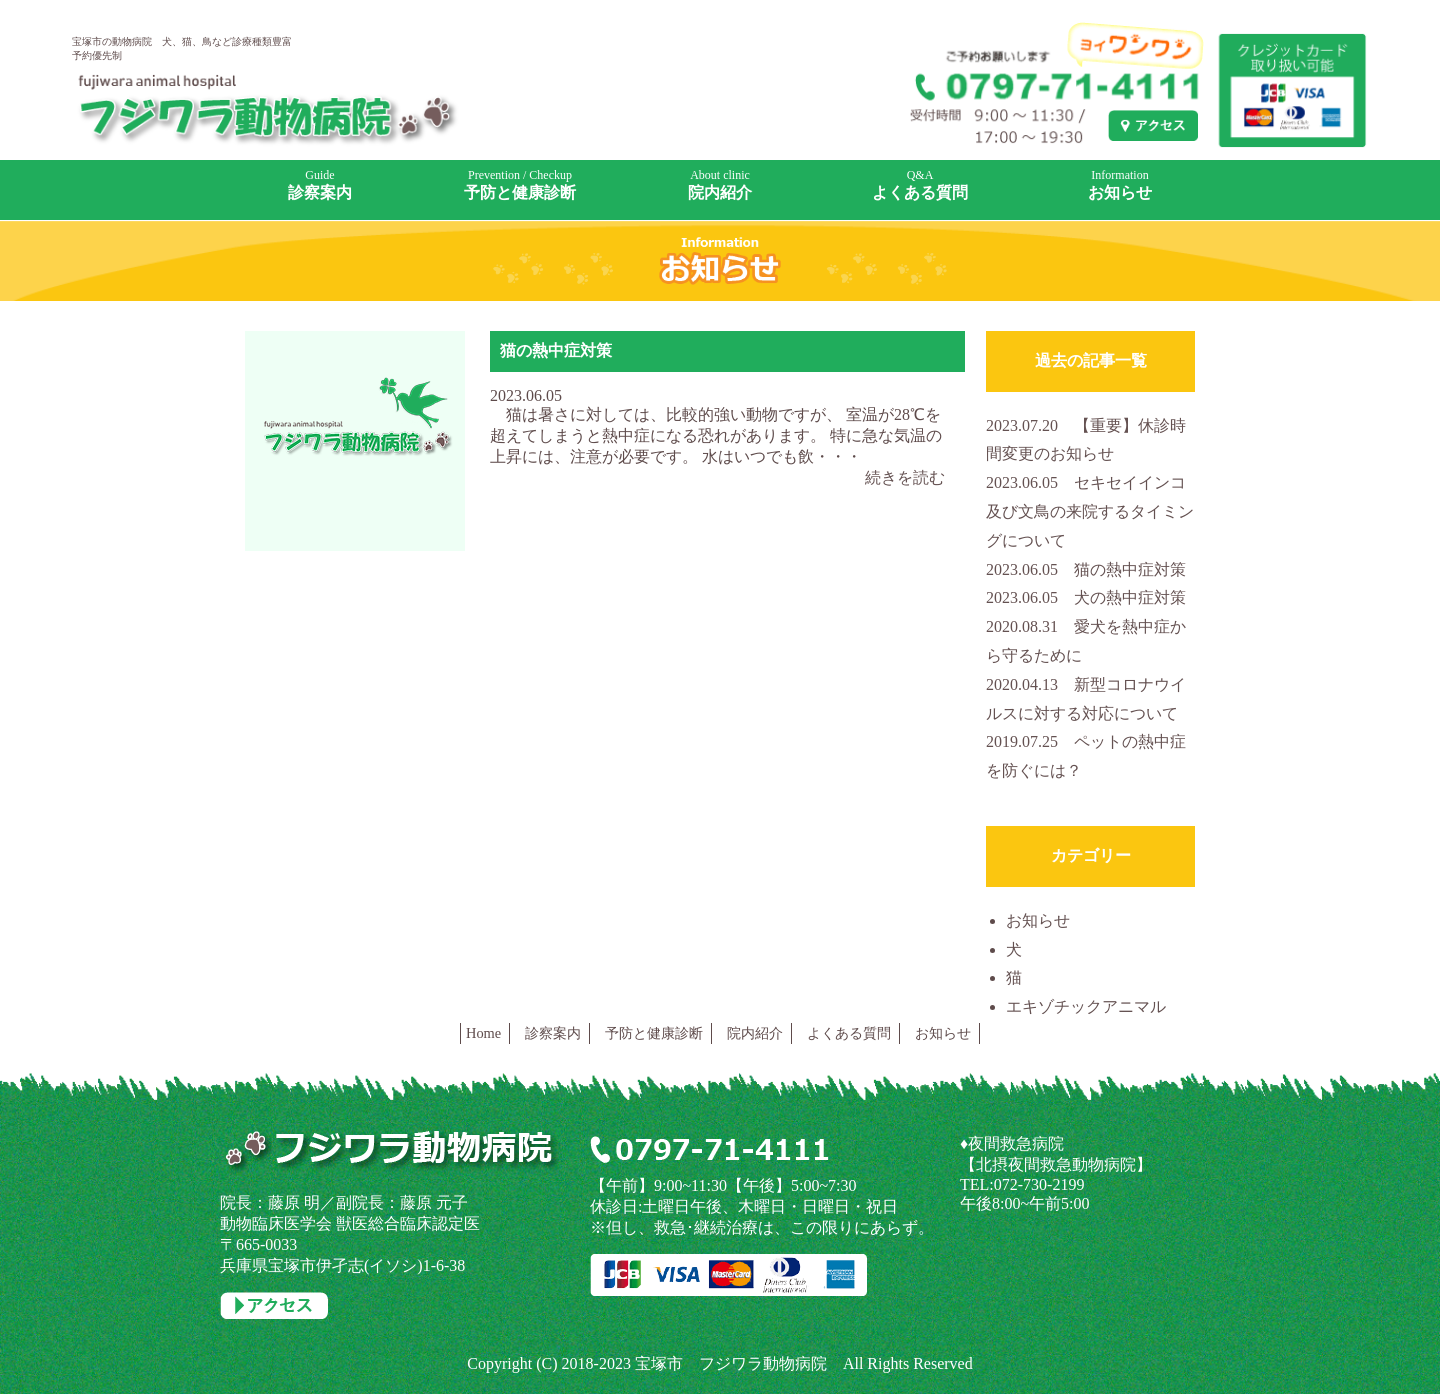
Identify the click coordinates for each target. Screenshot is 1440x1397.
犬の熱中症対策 (1086, 597)
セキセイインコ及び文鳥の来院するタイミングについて (1090, 511)
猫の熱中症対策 (556, 350)
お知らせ (1038, 920)
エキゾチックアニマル (1086, 1006)
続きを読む (905, 477)
